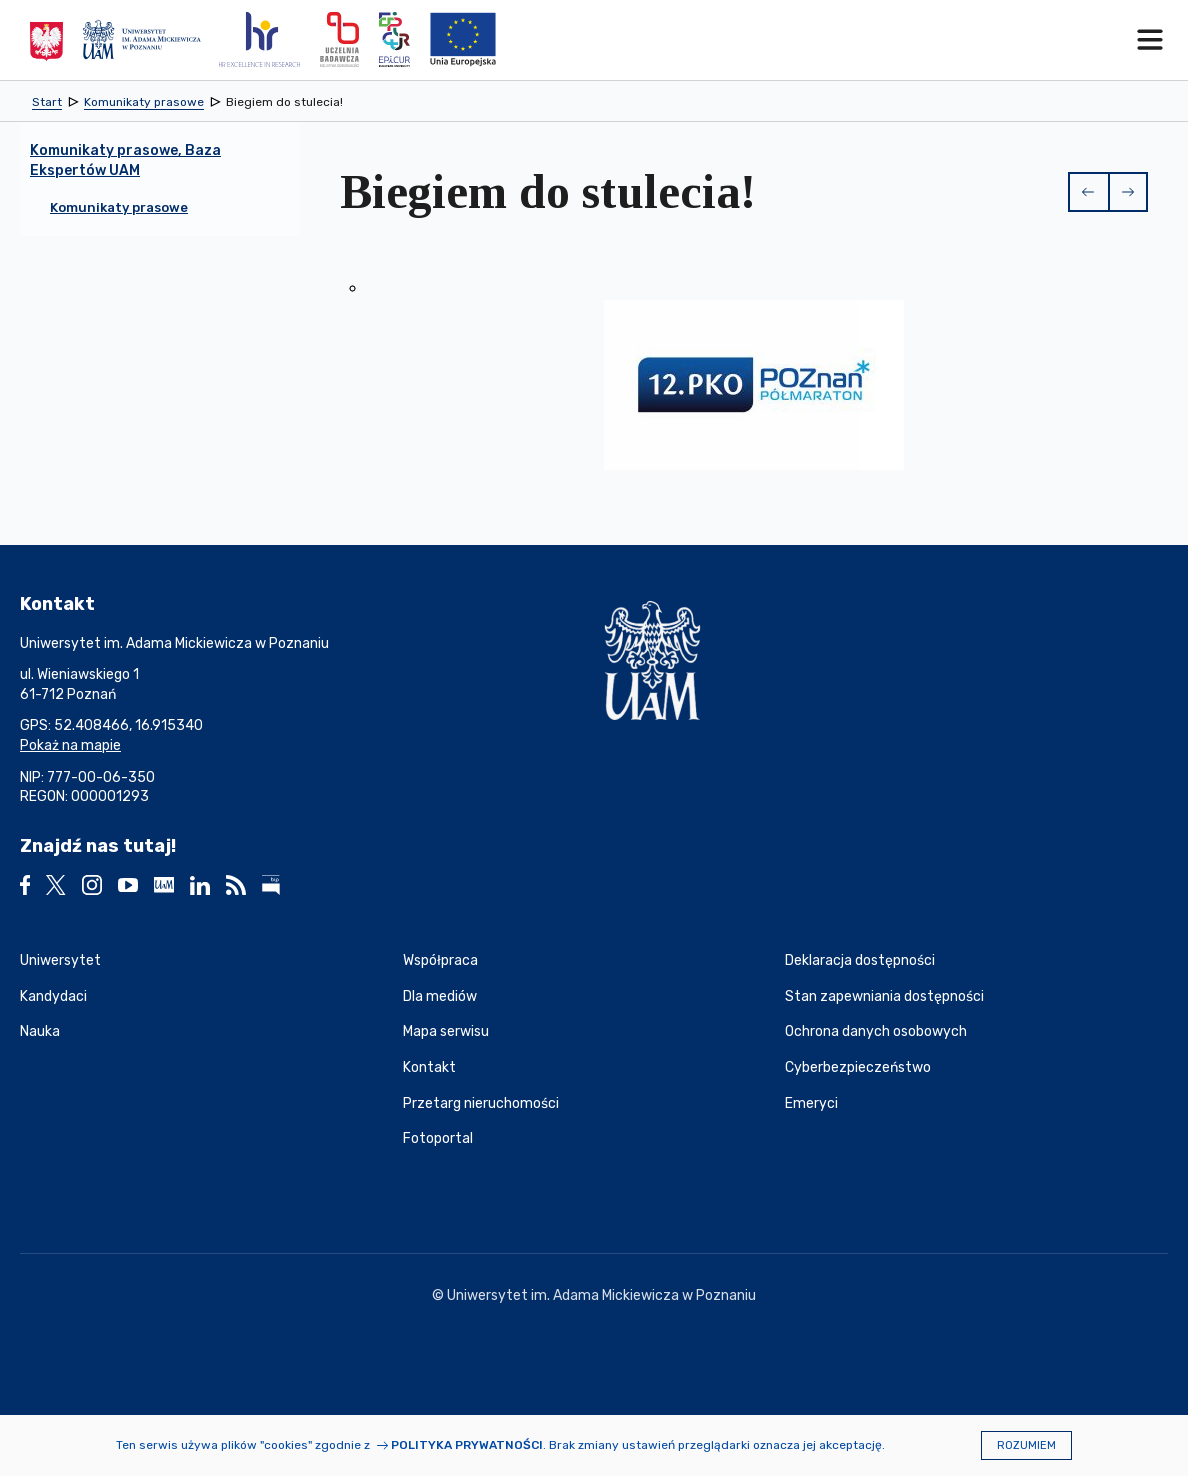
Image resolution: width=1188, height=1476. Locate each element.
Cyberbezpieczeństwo (858, 1067)
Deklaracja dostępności (860, 960)
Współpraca (440, 960)
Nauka (40, 1031)
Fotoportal (438, 1138)
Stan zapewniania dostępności (884, 996)
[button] (1088, 192)
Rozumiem (1026, 1445)
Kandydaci (53, 996)
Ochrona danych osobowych (876, 1031)
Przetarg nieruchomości (481, 1103)
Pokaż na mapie (70, 745)
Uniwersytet (60, 960)
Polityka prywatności (467, 1445)
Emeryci (811, 1103)
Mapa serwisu (446, 1031)
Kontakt (429, 1067)
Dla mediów (440, 996)
